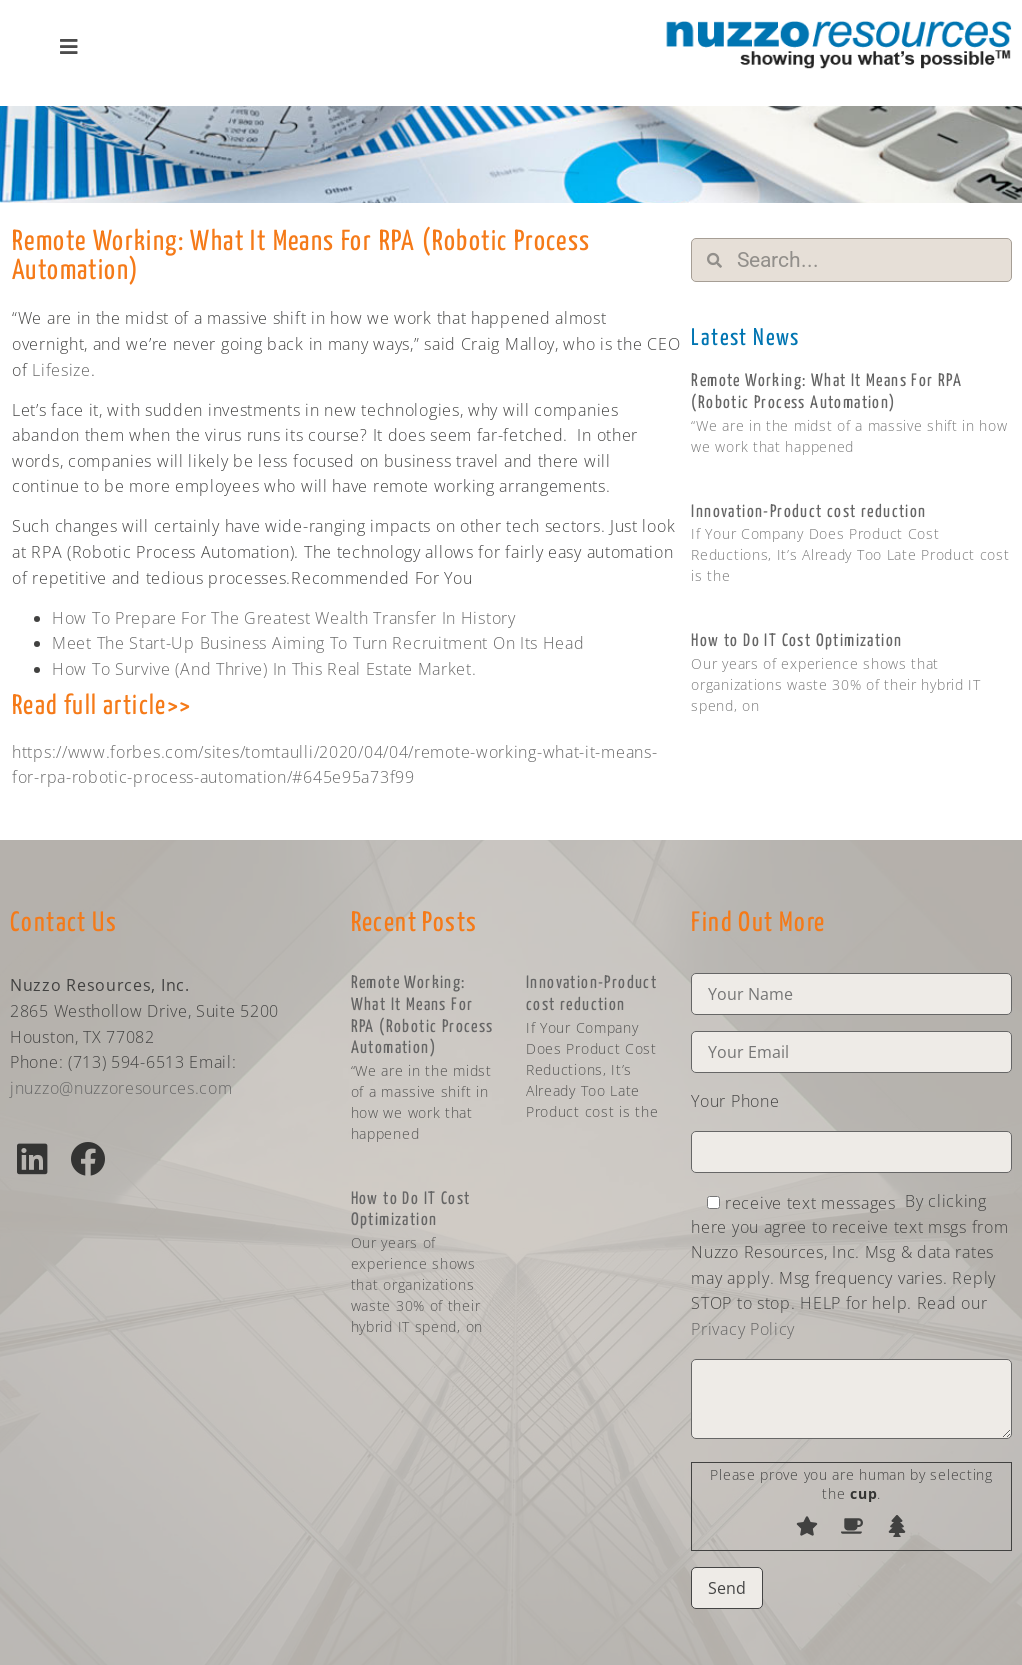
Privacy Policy (743, 1329)
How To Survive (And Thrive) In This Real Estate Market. (264, 669)
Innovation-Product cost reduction (808, 512)
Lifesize (61, 370)
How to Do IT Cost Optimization (796, 641)
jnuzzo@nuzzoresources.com (121, 1088)
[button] (32, 1158)
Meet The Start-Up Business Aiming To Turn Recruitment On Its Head (318, 643)
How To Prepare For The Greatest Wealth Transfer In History (284, 618)
